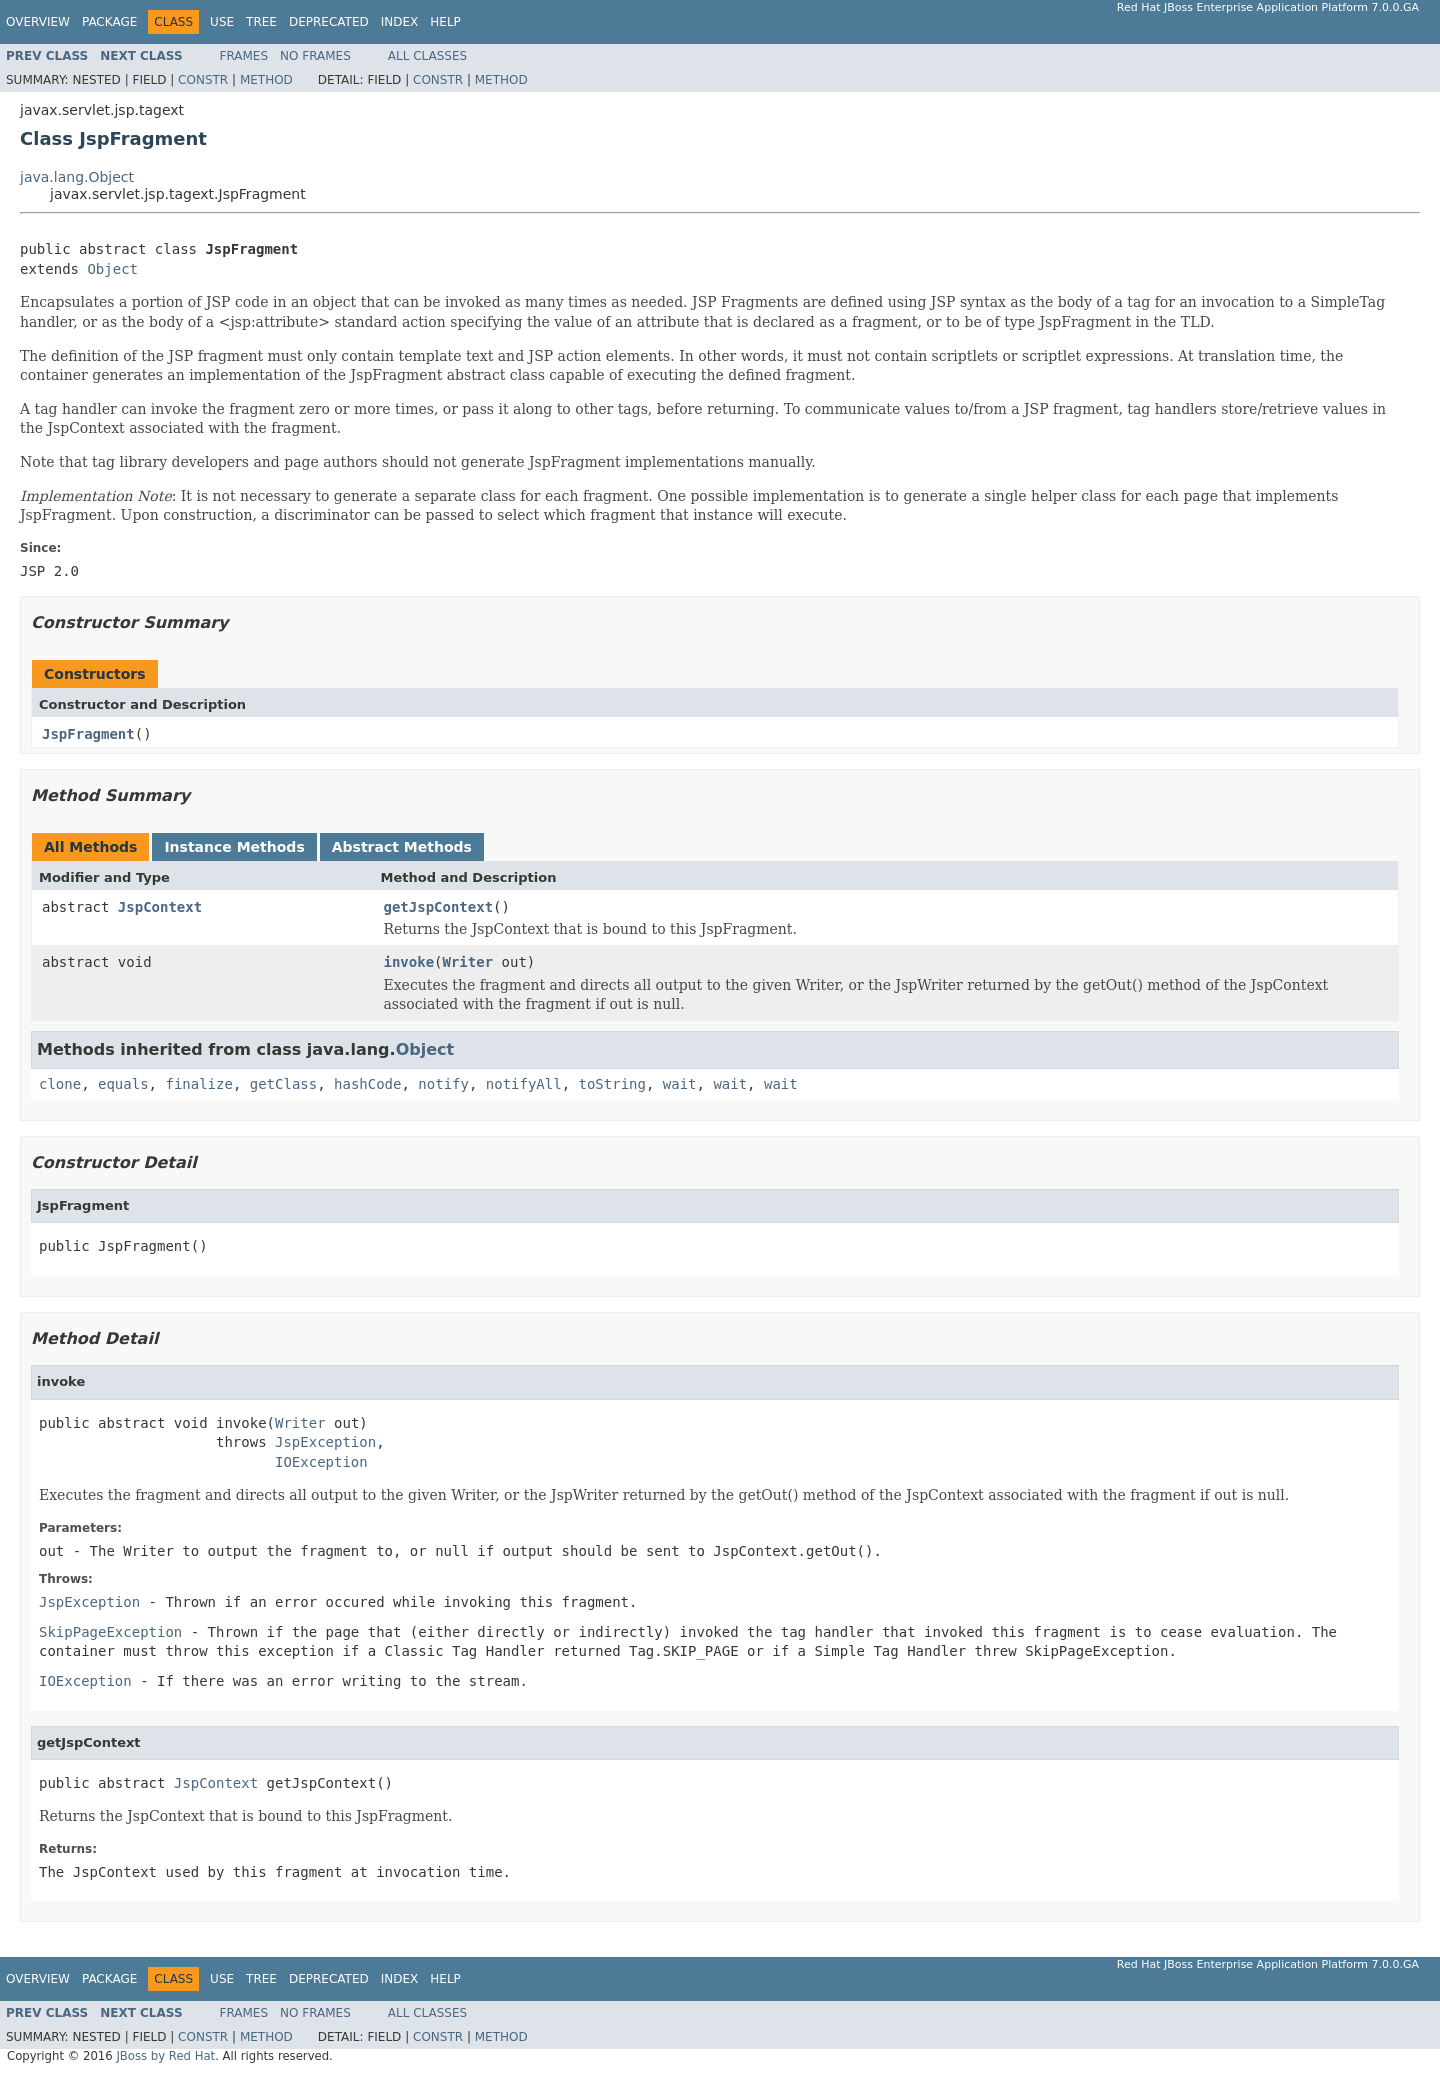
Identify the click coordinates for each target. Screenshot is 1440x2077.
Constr (203, 80)
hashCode (367, 1084)
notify (443, 1084)
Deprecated (329, 22)
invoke (409, 962)
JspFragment (88, 734)
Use (222, 22)
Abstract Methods (402, 847)
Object (112, 269)
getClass (283, 1084)
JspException (325, 1442)
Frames (244, 56)
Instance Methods (234, 847)
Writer (468, 962)
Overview (38, 22)
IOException (321, 1462)
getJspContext (439, 907)
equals (123, 1084)
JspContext (160, 907)
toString (612, 1084)
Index (400, 22)
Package (109, 22)
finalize (198, 1084)
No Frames (315, 56)
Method (266, 80)
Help (445, 22)
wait (680, 1084)
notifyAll (524, 1084)
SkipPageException (110, 1632)
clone (60, 1084)
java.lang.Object (77, 177)
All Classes (427, 56)
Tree (261, 22)
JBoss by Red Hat (165, 2056)
